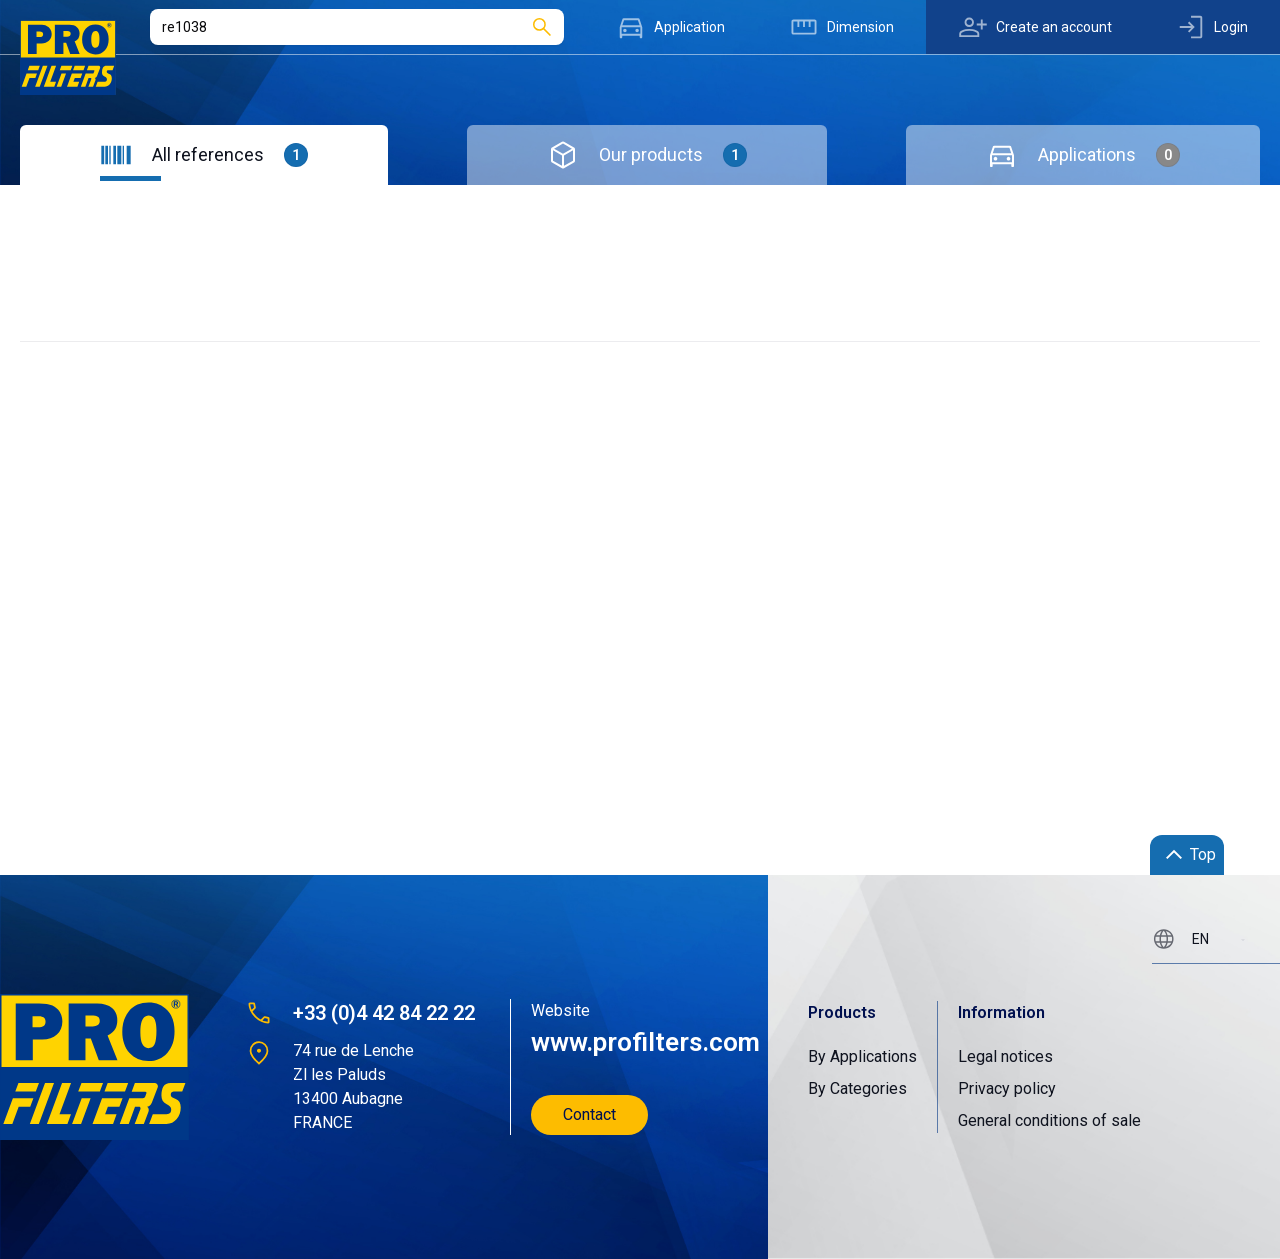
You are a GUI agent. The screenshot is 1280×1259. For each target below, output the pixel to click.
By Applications (862, 1056)
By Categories (857, 1088)
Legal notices (1005, 1056)
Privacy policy (1007, 1088)
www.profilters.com (643, 1042)
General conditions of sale (1049, 1120)
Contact (589, 1114)
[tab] (204, 155)
